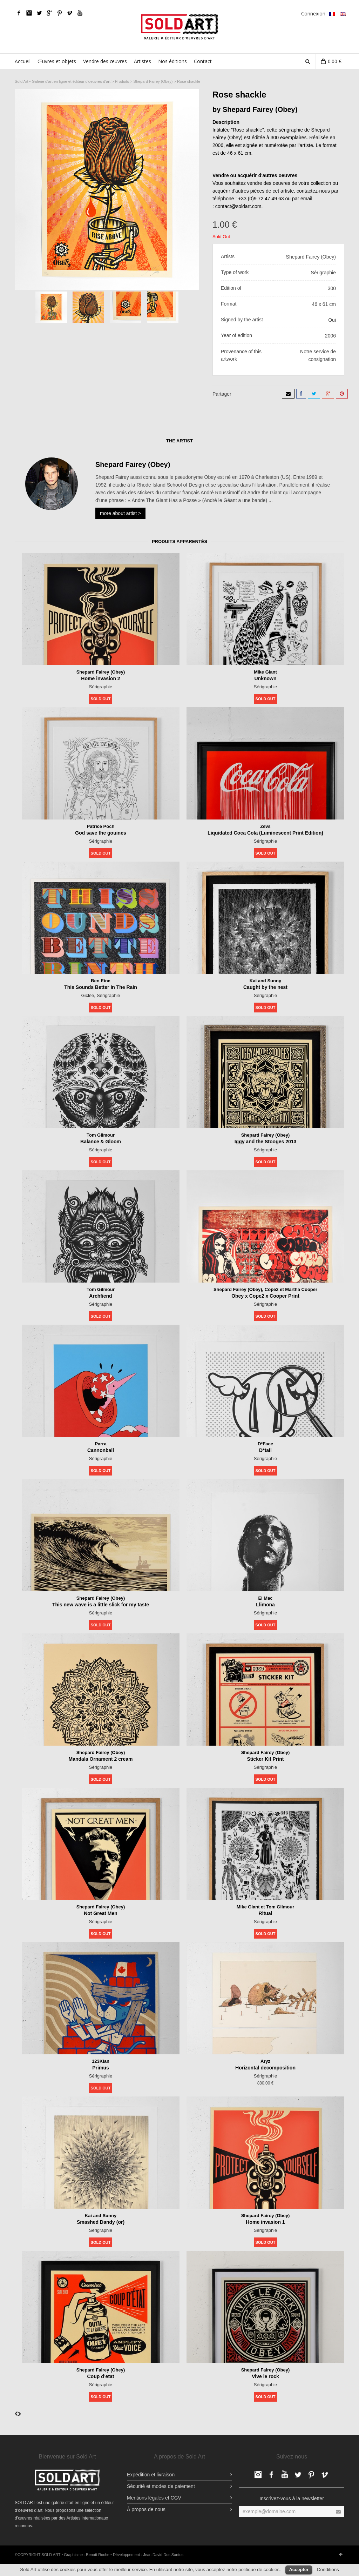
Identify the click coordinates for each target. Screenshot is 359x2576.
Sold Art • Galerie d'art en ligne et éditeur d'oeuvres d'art (62, 81)
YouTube (80, 13)
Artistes (142, 61)
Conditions (328, 2569)
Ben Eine (100, 980)
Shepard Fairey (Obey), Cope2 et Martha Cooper (265, 1289)
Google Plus (49, 13)
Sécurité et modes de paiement (161, 2486)
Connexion (313, 13)
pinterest (59, 13)
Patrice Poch (101, 826)
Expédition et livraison (151, 2474)
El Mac (265, 1598)
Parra (100, 1443)
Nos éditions (172, 61)
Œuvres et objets (57, 61)
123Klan (100, 2061)
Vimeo (70, 13)
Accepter (299, 2569)
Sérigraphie (100, 686)
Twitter (39, 13)
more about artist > (120, 513)
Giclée (87, 995)
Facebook (19, 13)
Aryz (265, 2061)
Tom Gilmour (101, 1135)
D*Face (265, 1443)
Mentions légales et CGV (154, 2498)
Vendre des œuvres (105, 61)
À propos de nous (146, 2509)
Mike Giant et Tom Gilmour (265, 1906)
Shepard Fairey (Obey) (153, 81)
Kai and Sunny (265, 980)
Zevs (265, 826)
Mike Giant (265, 672)
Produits (122, 81)
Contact (203, 61)
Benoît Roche (97, 2554)
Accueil (23, 61)
